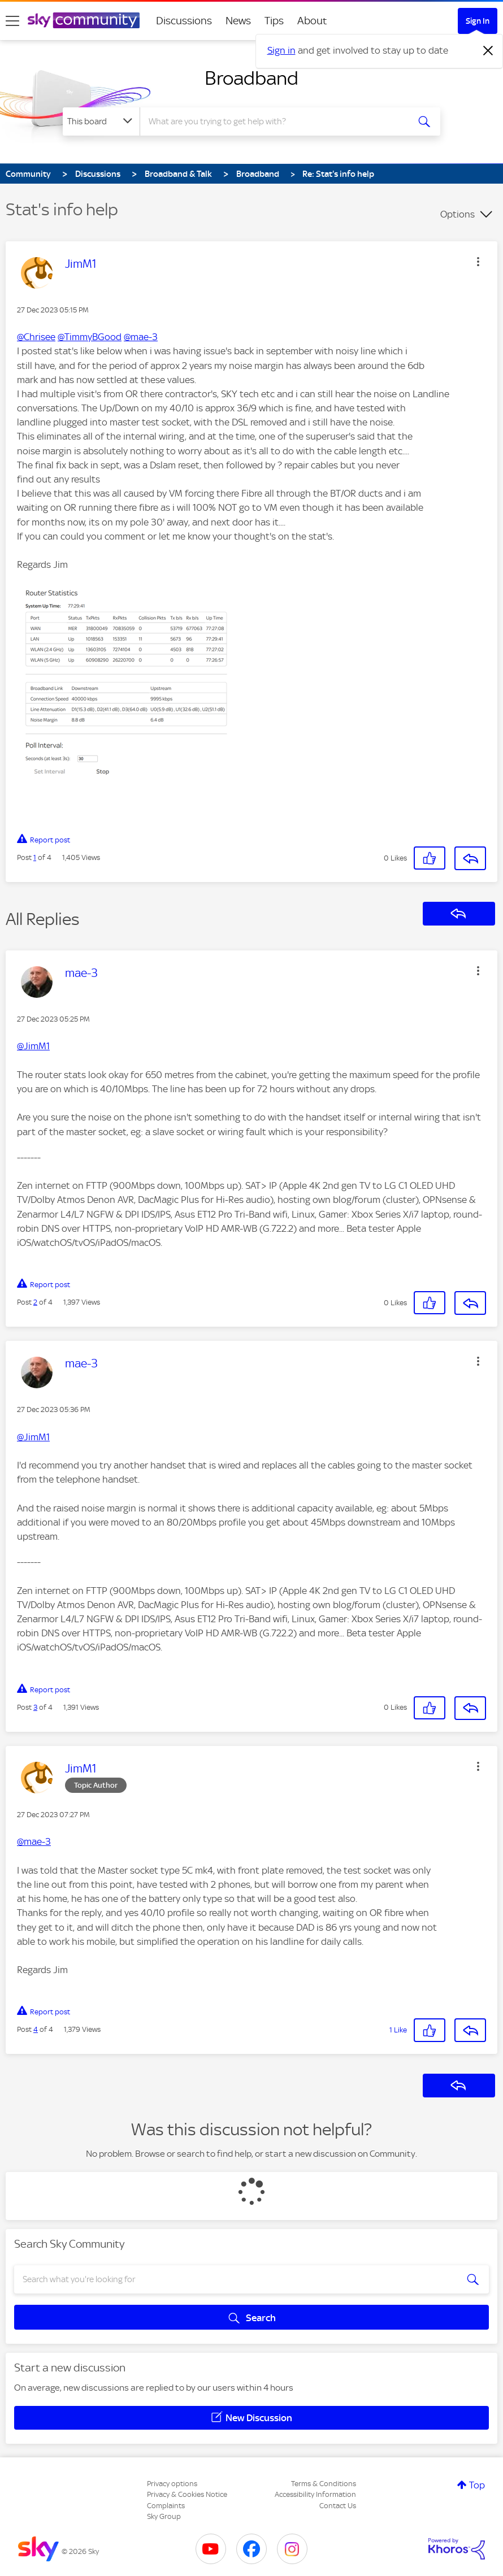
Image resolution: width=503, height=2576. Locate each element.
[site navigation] (12, 21)
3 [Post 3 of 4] (35, 1707)
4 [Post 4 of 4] (35, 2029)
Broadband (251, 78)
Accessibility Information (315, 2494)
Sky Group (164, 2516)
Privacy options (172, 2483)
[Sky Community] (84, 20)
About (312, 20)
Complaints (166, 2505)
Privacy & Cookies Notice (187, 2494)
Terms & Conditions (323, 2483)
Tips (274, 20)
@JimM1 (33, 1046)
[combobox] (275, 121)
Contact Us (337, 2505)
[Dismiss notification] (488, 51)
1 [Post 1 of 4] (34, 857)
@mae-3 (141, 336)
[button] (478, 262)
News (238, 20)
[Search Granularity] (101, 121)
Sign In (477, 21)
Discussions (184, 20)
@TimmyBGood (90, 336)
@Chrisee (36, 336)
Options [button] (457, 214)
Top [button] (477, 2485)
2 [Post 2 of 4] (35, 1302)
